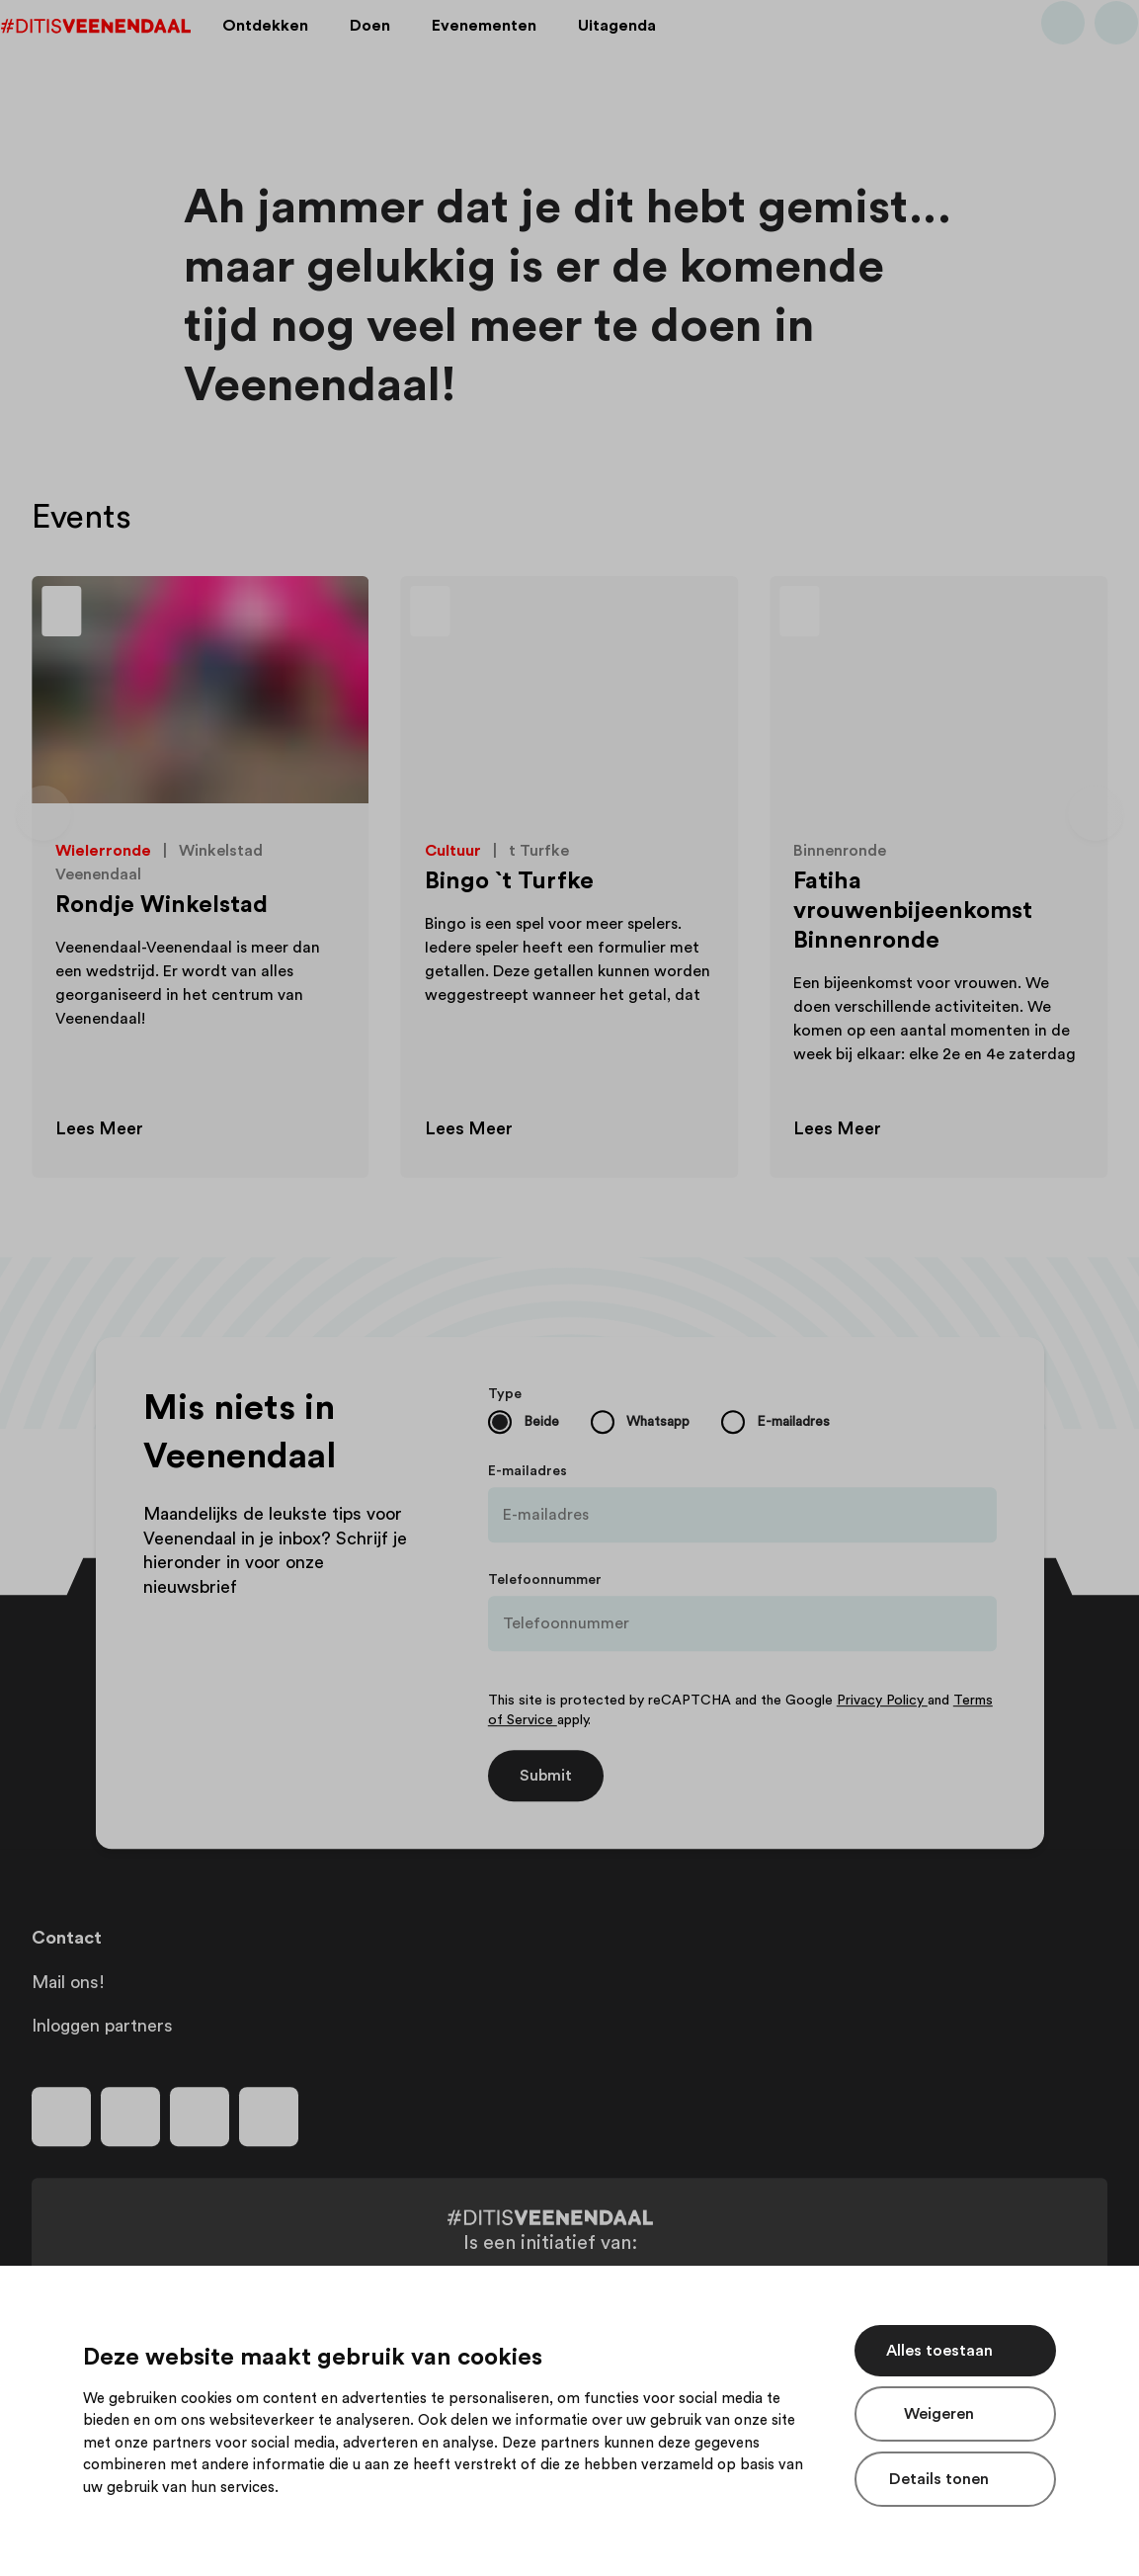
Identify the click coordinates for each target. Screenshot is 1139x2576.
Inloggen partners (102, 2026)
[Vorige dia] (43, 813)
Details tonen (939, 2479)
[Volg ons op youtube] (199, 2116)
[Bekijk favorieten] (1085, 53)
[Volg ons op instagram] (130, 2116)
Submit (546, 1776)
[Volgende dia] (1095, 813)
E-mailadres (527, 1471)
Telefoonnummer (545, 1580)
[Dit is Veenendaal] (126, 52)
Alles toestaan (939, 2351)
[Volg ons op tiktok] (268, 2116)
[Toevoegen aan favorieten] (332, 613)
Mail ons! (68, 1982)
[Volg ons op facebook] (61, 2116)
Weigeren (939, 2414)
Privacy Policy (882, 1700)
